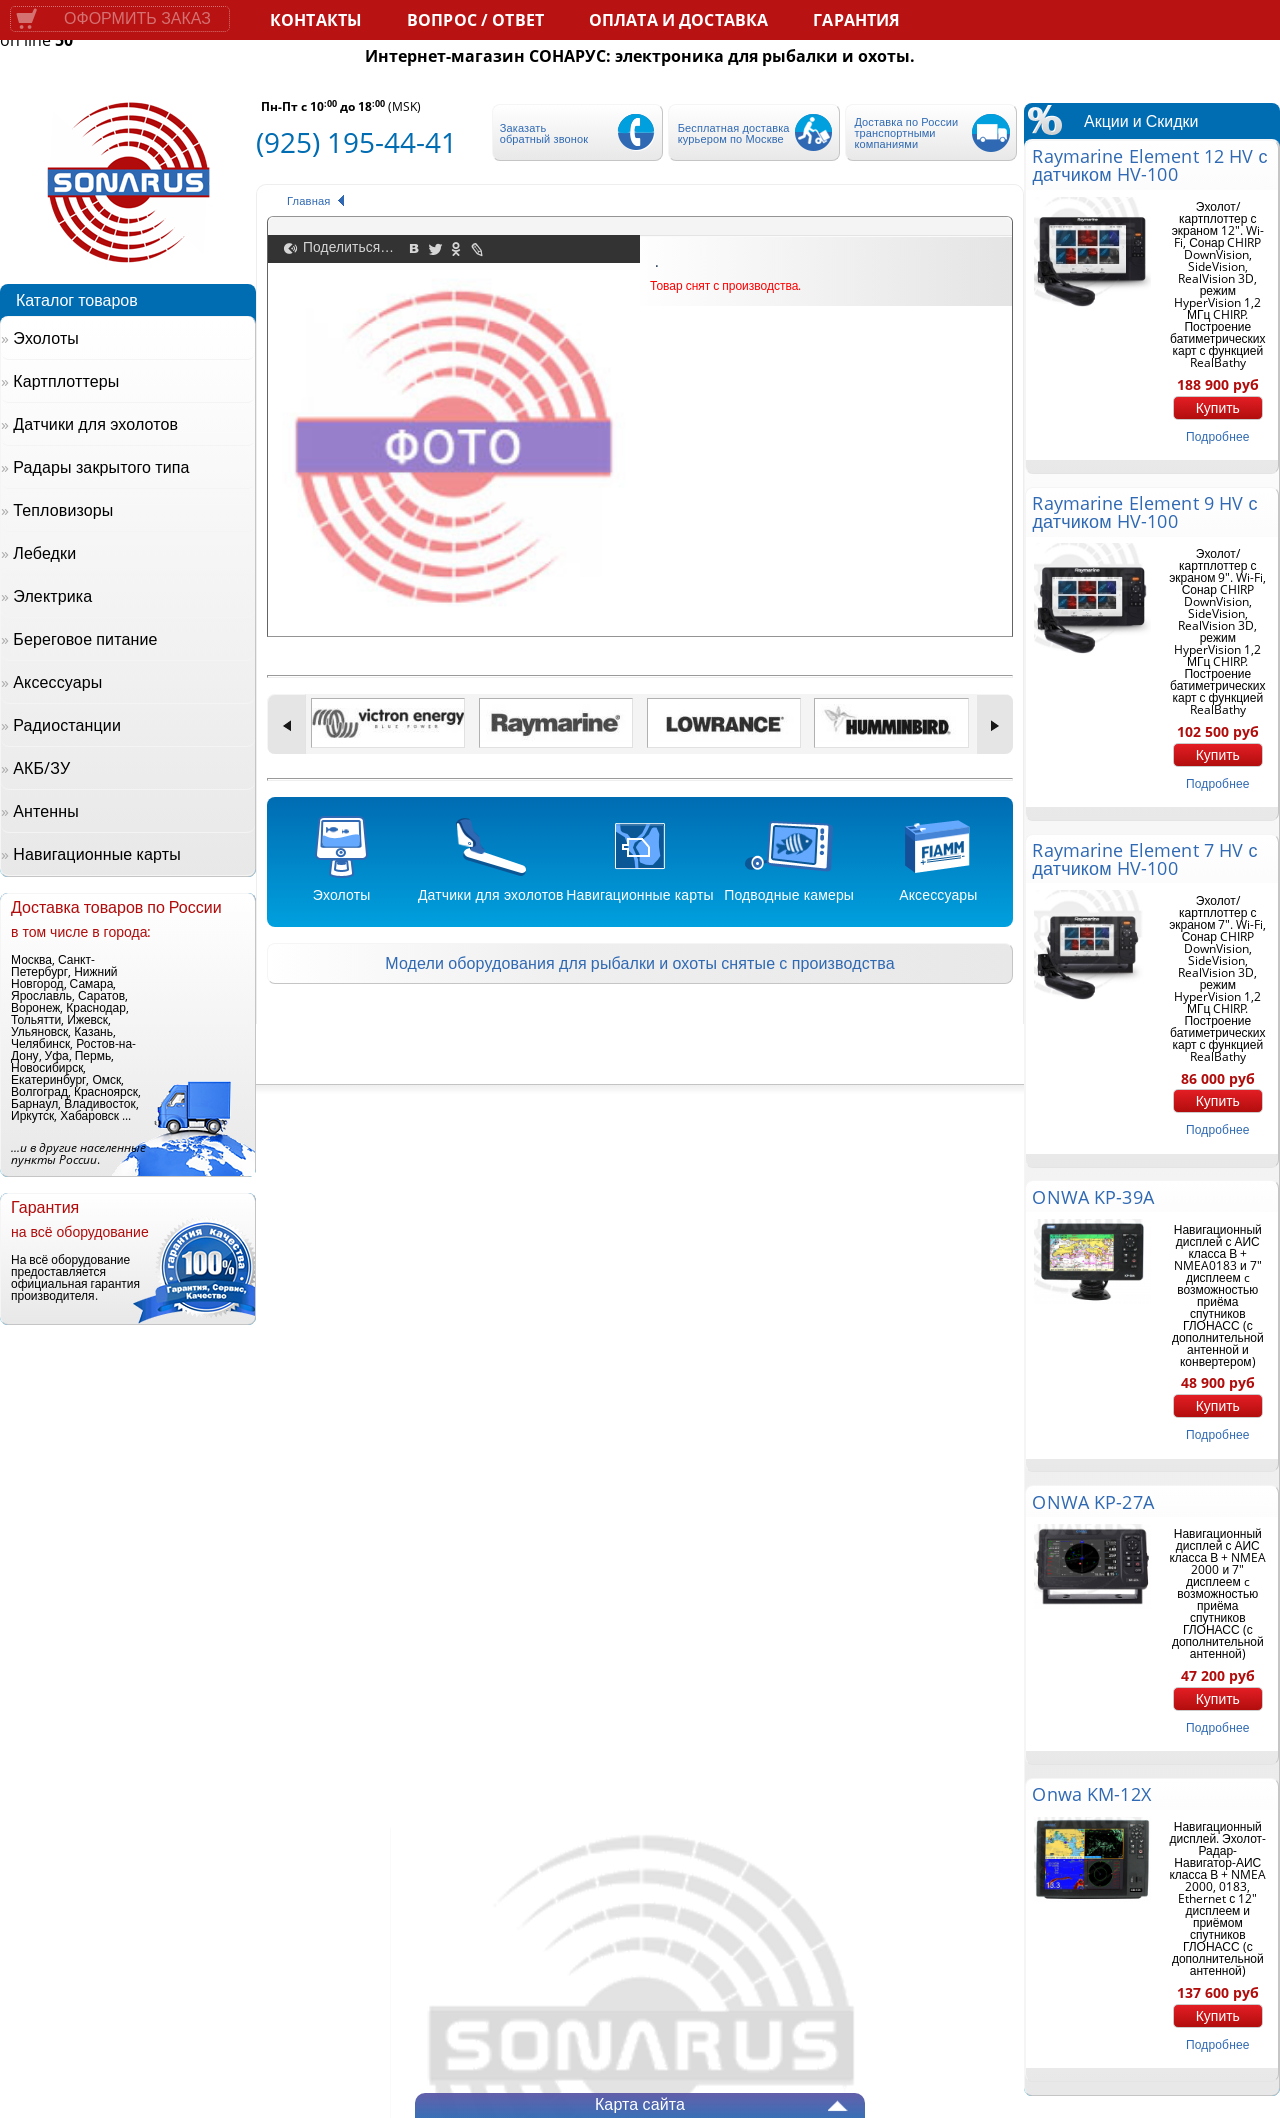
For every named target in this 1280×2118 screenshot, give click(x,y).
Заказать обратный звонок (544, 133)
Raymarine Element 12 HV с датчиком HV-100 (1149, 165)
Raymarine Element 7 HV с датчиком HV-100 (1144, 859)
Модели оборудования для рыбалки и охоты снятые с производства (639, 963)
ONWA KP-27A (1092, 1502)
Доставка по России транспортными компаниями (906, 132)
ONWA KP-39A (1092, 1197)
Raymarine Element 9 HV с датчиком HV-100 (1144, 512)
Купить (1218, 408)
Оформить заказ (137, 18)
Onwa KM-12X (1091, 1794)
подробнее (1217, 436)
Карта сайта (640, 2104)
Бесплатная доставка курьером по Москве (734, 133)
